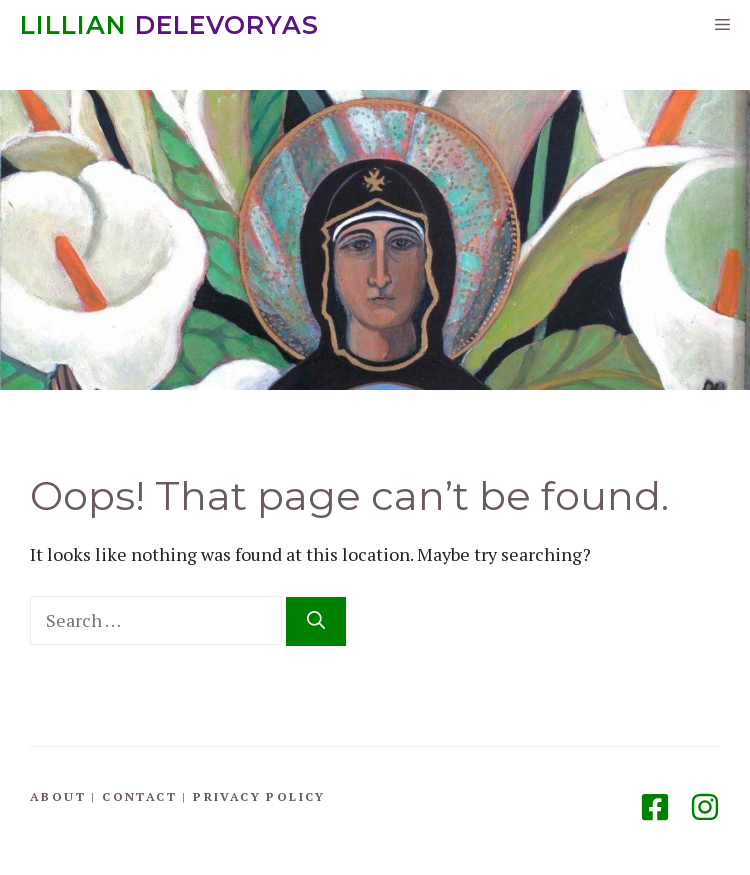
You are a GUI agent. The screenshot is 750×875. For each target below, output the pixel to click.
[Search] (316, 621)
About (58, 796)
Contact (139, 796)
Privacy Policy (259, 796)
